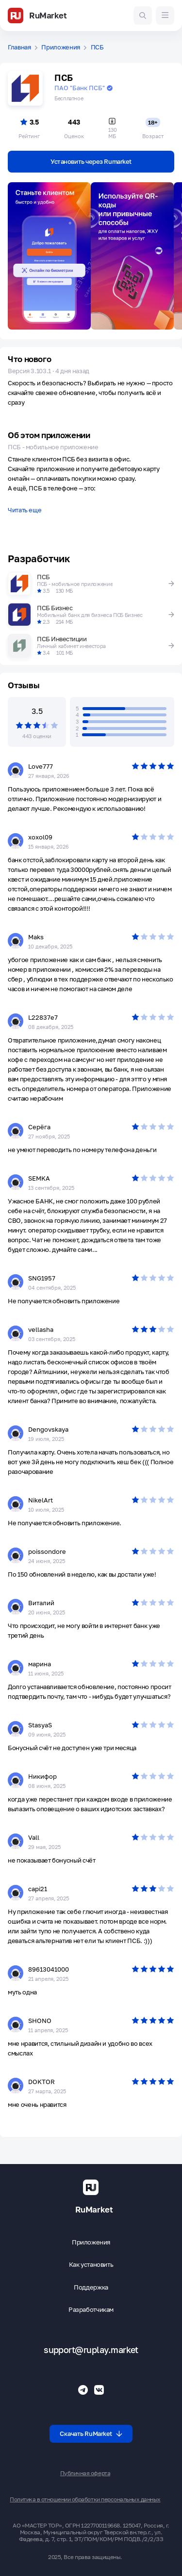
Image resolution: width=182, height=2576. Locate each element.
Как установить (91, 2264)
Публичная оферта (85, 2473)
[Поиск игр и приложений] (142, 15)
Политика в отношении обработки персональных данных (85, 2499)
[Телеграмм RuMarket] (83, 2390)
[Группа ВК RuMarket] (99, 2390)
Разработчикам (91, 2309)
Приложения (60, 47)
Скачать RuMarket (91, 2433)
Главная (19, 47)
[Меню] (165, 15)
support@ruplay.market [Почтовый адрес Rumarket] (91, 2350)
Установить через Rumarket (91, 161)
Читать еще (24, 510)
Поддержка (91, 2287)
